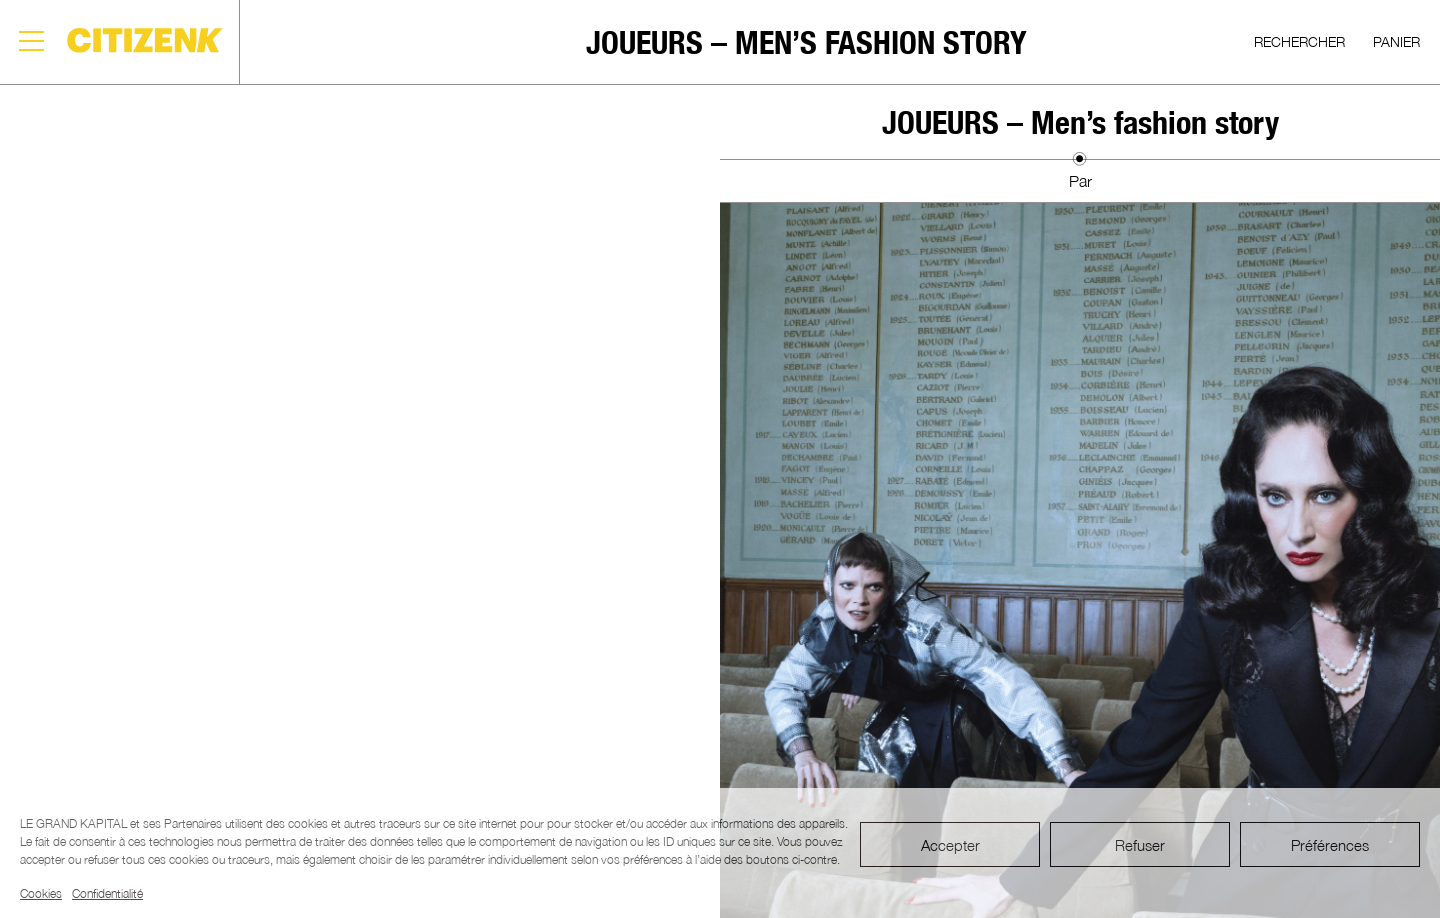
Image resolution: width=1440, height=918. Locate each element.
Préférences (1330, 845)
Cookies (41, 893)
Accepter (950, 845)
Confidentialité (107, 893)
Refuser (1140, 845)
